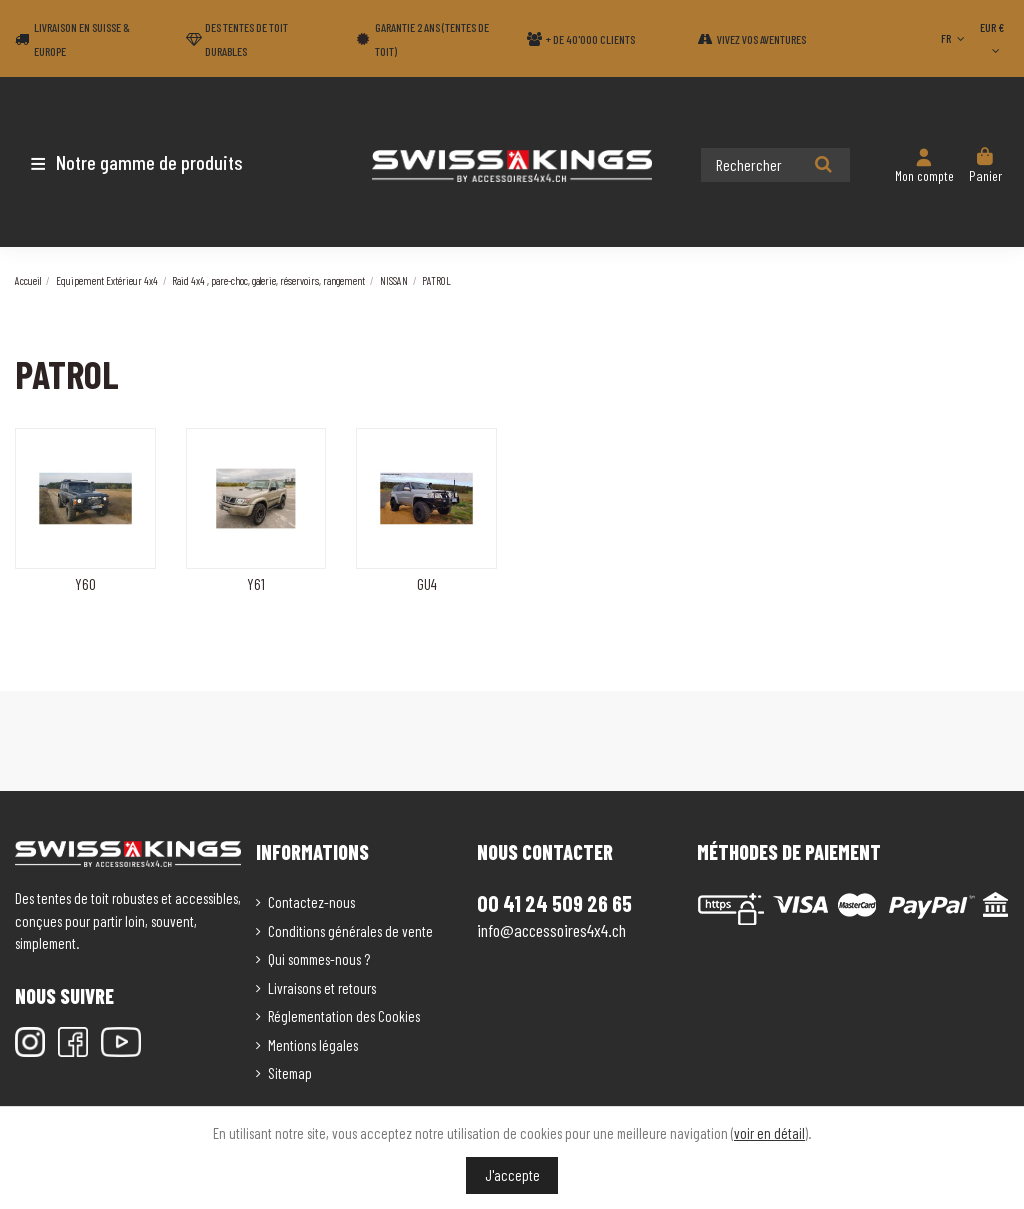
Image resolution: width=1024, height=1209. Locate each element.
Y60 (85, 584)
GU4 (427, 584)
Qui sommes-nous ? (319, 959)
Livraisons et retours (322, 988)
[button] (132, 162)
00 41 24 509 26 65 (554, 903)
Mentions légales (313, 1045)
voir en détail (769, 1133)
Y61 (256, 584)
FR (954, 38)
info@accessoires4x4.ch (551, 930)
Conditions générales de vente (350, 931)
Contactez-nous (311, 902)
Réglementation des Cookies (344, 1016)
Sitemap (290, 1073)
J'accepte (512, 1175)
